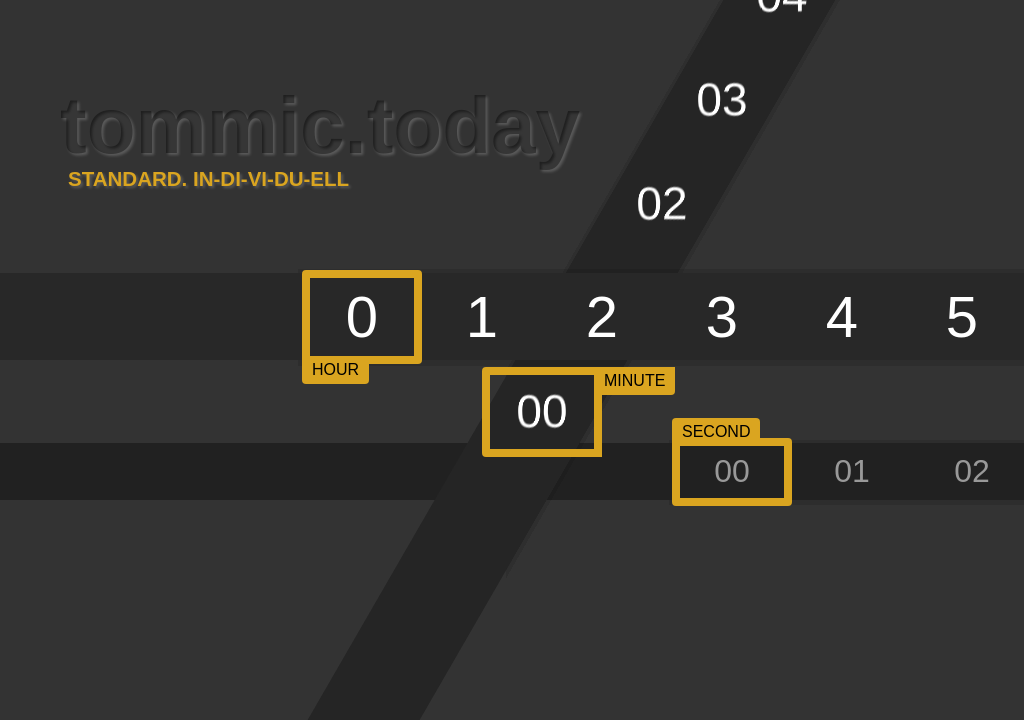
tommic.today (320, 133)
